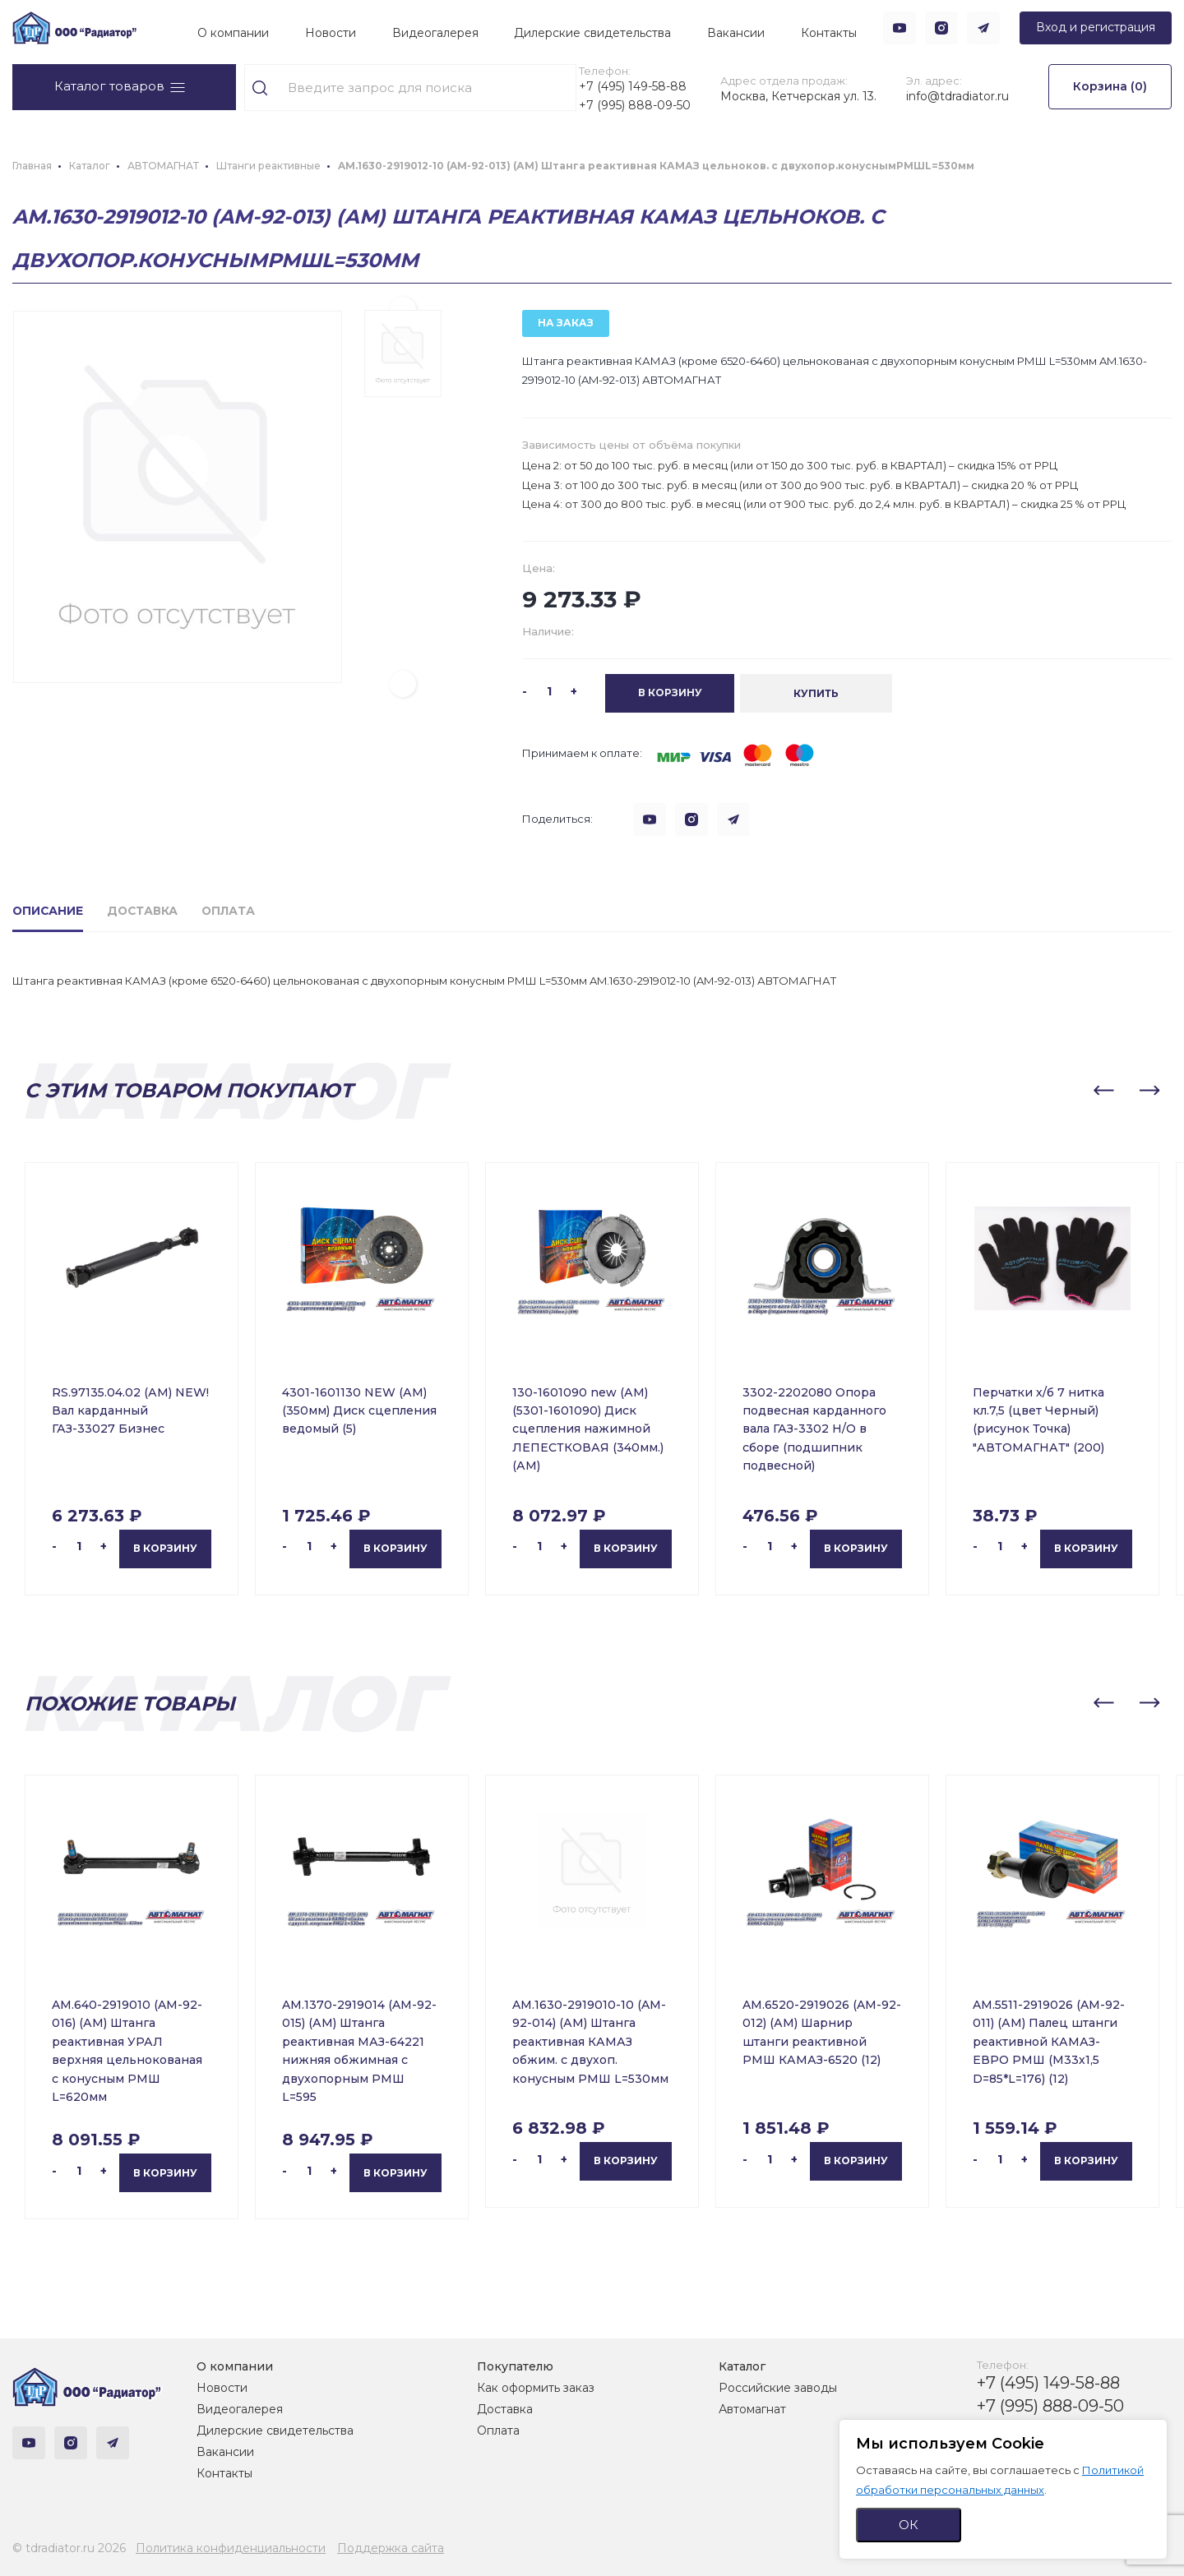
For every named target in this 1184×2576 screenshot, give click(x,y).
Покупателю (515, 2366)
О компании (233, 32)
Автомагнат (752, 2409)
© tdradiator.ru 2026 (69, 2548)
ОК (908, 2524)
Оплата (498, 2430)
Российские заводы (778, 2387)
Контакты (829, 32)
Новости (330, 32)
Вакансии (736, 32)
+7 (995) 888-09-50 (625, 115)
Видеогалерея (435, 32)
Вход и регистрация (1095, 27)
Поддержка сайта (390, 2548)
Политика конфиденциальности (231, 2548)
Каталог (742, 2366)
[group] (177, 516)
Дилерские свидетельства (592, 32)
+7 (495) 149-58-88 (630, 86)
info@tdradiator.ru (952, 105)
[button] (403, 703)
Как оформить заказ (535, 2387)
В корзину (165, 1567)
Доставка (505, 2409)
